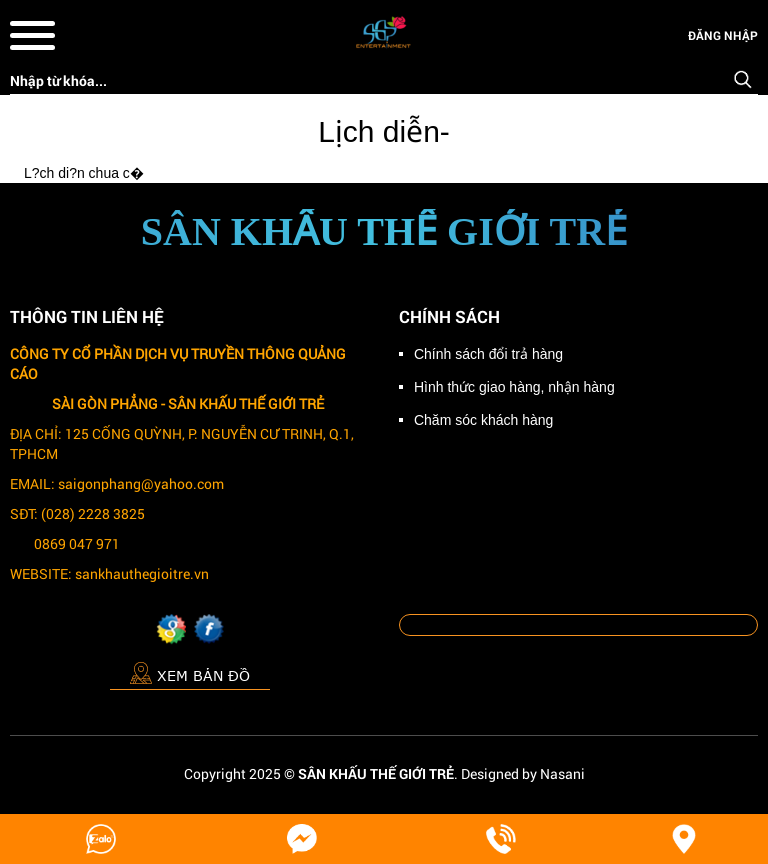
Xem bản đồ (190, 672)
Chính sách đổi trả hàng (488, 354)
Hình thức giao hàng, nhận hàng (514, 387)
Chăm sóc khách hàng (483, 420)
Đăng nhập (723, 35)
